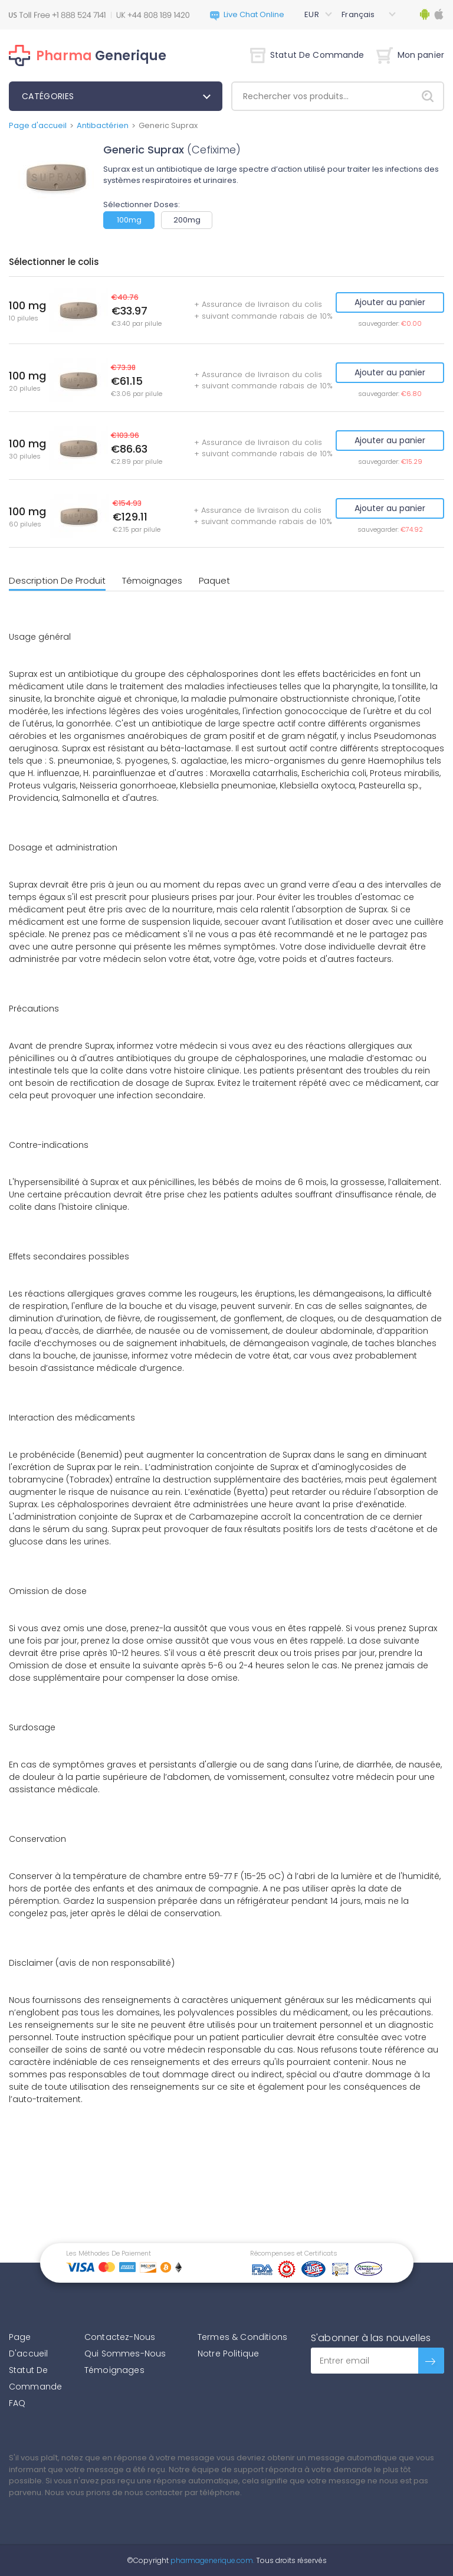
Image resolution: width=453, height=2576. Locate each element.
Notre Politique (228, 2353)
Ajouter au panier (389, 302)
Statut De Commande (307, 55)
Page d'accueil (38, 125)
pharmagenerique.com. (211, 2560)
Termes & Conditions (242, 2337)
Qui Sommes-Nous (125, 2353)
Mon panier (410, 55)
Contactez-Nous (119, 2337)
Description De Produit (57, 580)
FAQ (17, 2403)
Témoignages (152, 580)
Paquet (214, 580)
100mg (129, 219)
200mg (187, 219)
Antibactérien (103, 125)
